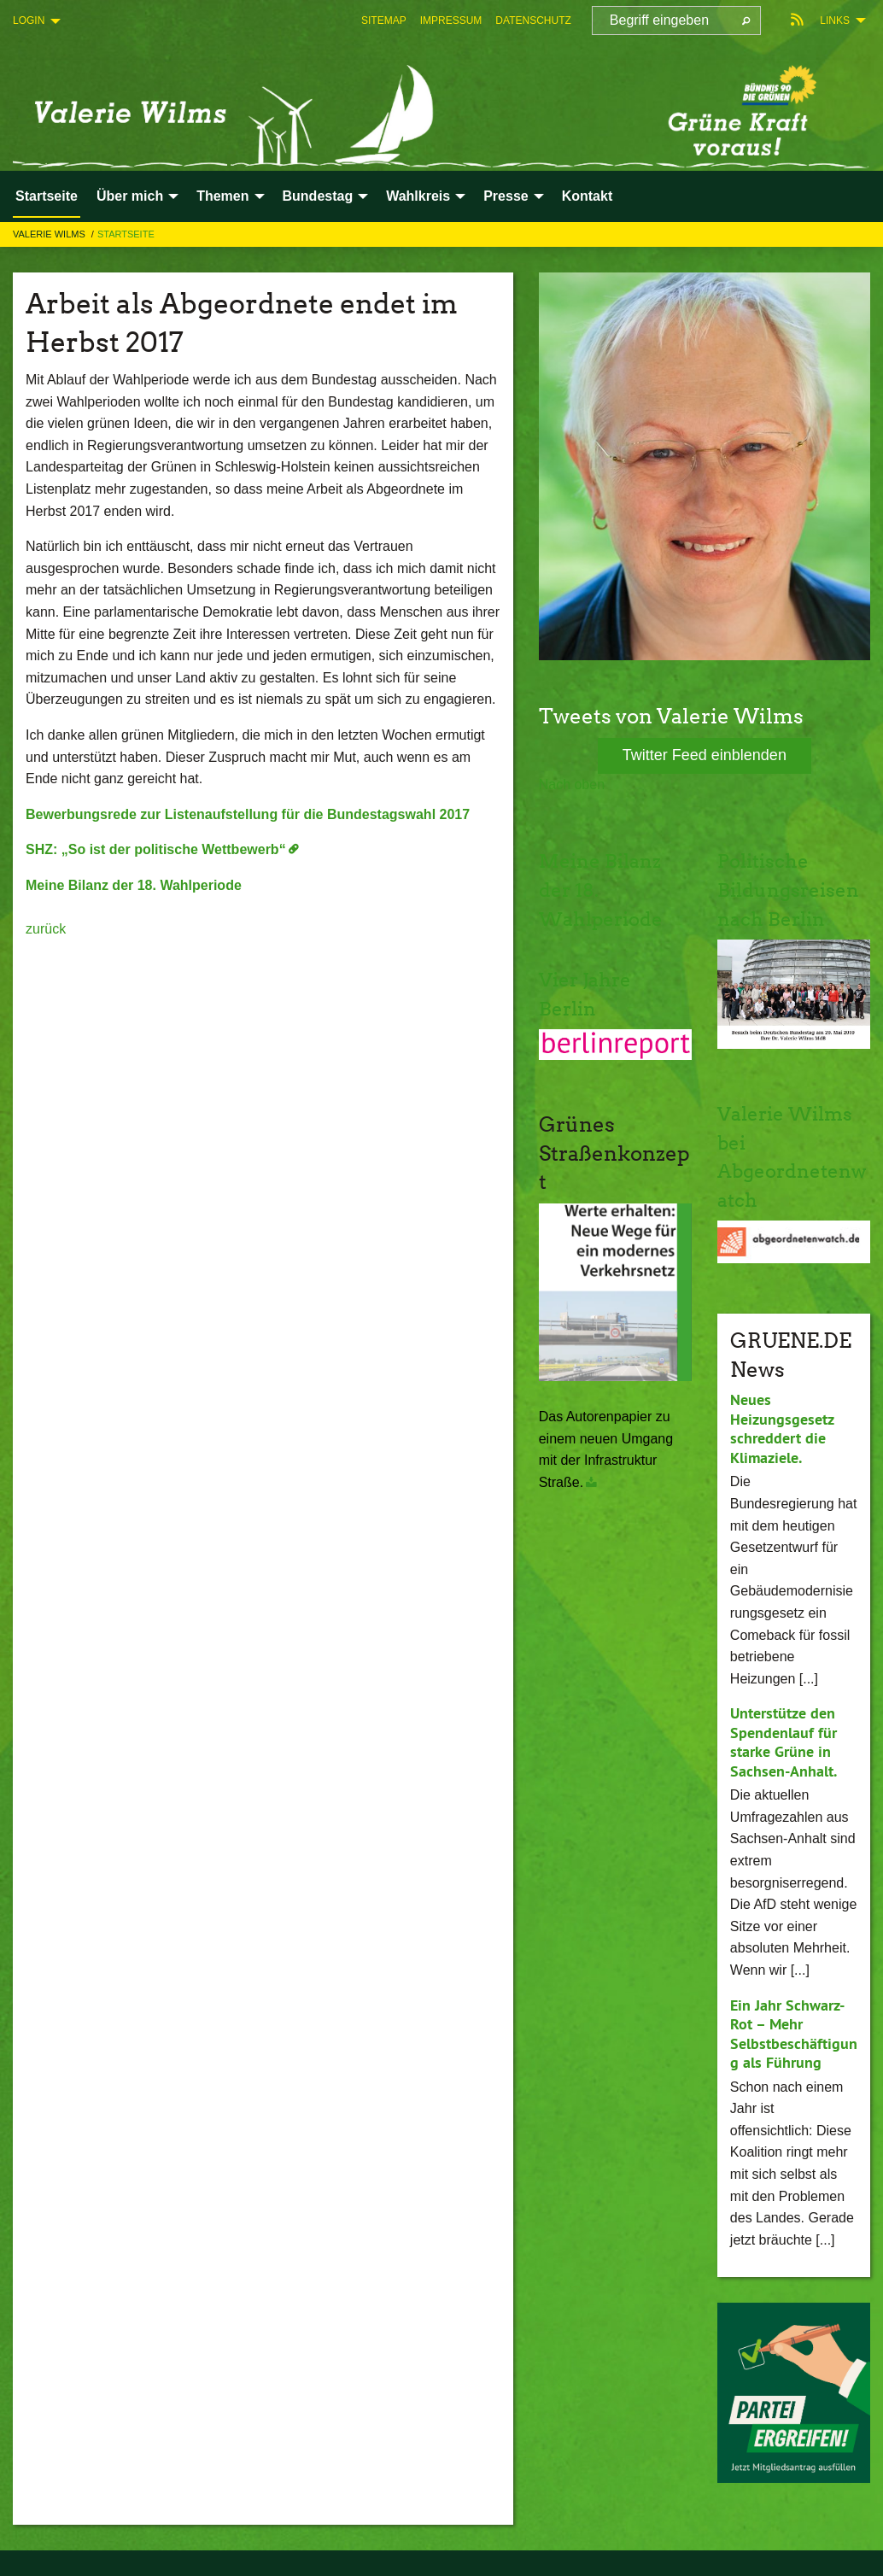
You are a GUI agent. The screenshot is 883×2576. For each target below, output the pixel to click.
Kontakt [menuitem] (587, 196)
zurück (46, 929)
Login (28, 20)
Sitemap (383, 20)
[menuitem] (383, 20)
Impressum (451, 20)
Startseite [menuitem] (46, 196)
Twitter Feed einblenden (705, 755)
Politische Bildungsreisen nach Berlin (787, 889)
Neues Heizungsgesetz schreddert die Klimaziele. (781, 1428)
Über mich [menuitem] (129, 196)
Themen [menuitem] (222, 196)
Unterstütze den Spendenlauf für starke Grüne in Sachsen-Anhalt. (783, 1742)
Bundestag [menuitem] (318, 196)
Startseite (126, 234)
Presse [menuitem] (506, 196)
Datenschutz (532, 20)
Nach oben (572, 784)
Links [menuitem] (835, 20)
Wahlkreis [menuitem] (418, 196)
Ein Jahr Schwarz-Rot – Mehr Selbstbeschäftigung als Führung (793, 2034)
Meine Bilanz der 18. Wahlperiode (134, 885)
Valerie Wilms (50, 234)
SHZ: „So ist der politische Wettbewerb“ (156, 849)
